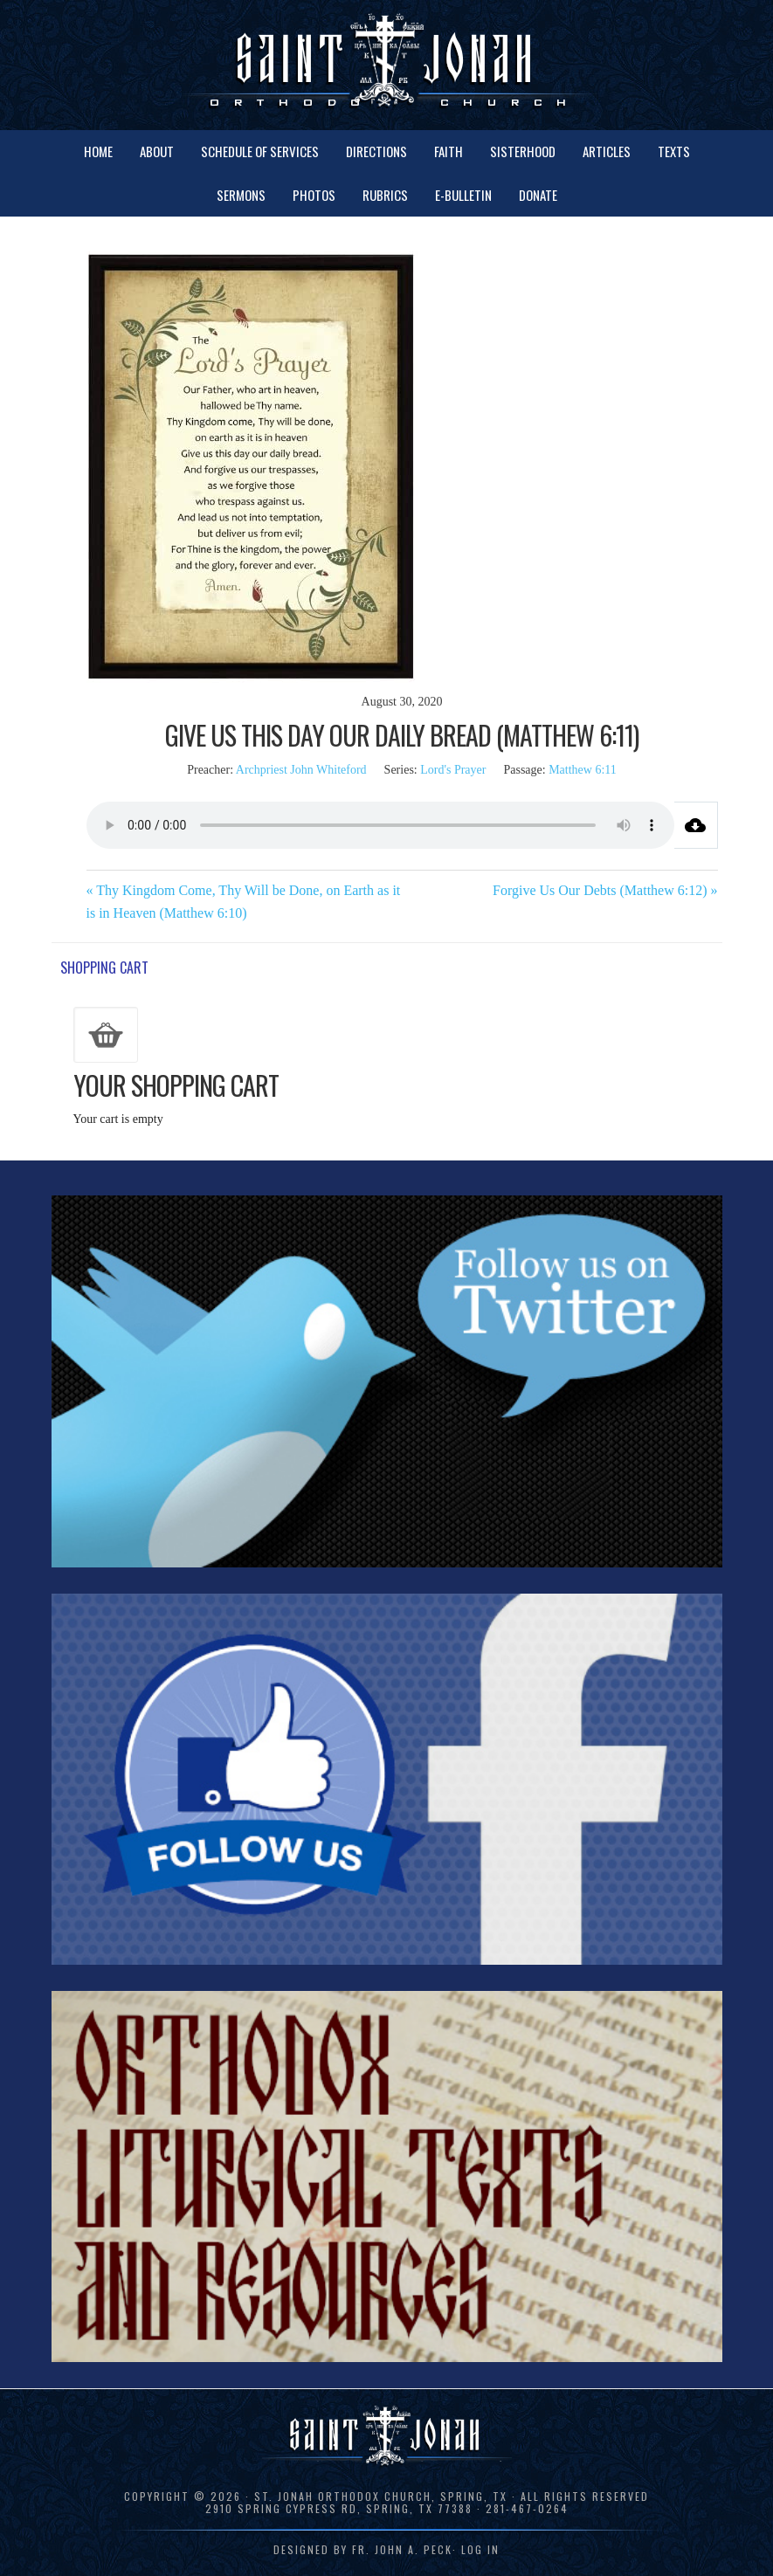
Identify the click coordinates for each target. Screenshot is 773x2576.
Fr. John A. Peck (402, 2549)
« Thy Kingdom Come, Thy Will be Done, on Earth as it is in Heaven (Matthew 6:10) (243, 901)
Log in (480, 2549)
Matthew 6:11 (583, 769)
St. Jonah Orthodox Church (387, 63)
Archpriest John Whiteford (301, 769)
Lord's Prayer (453, 769)
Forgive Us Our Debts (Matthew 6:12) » (605, 890)
